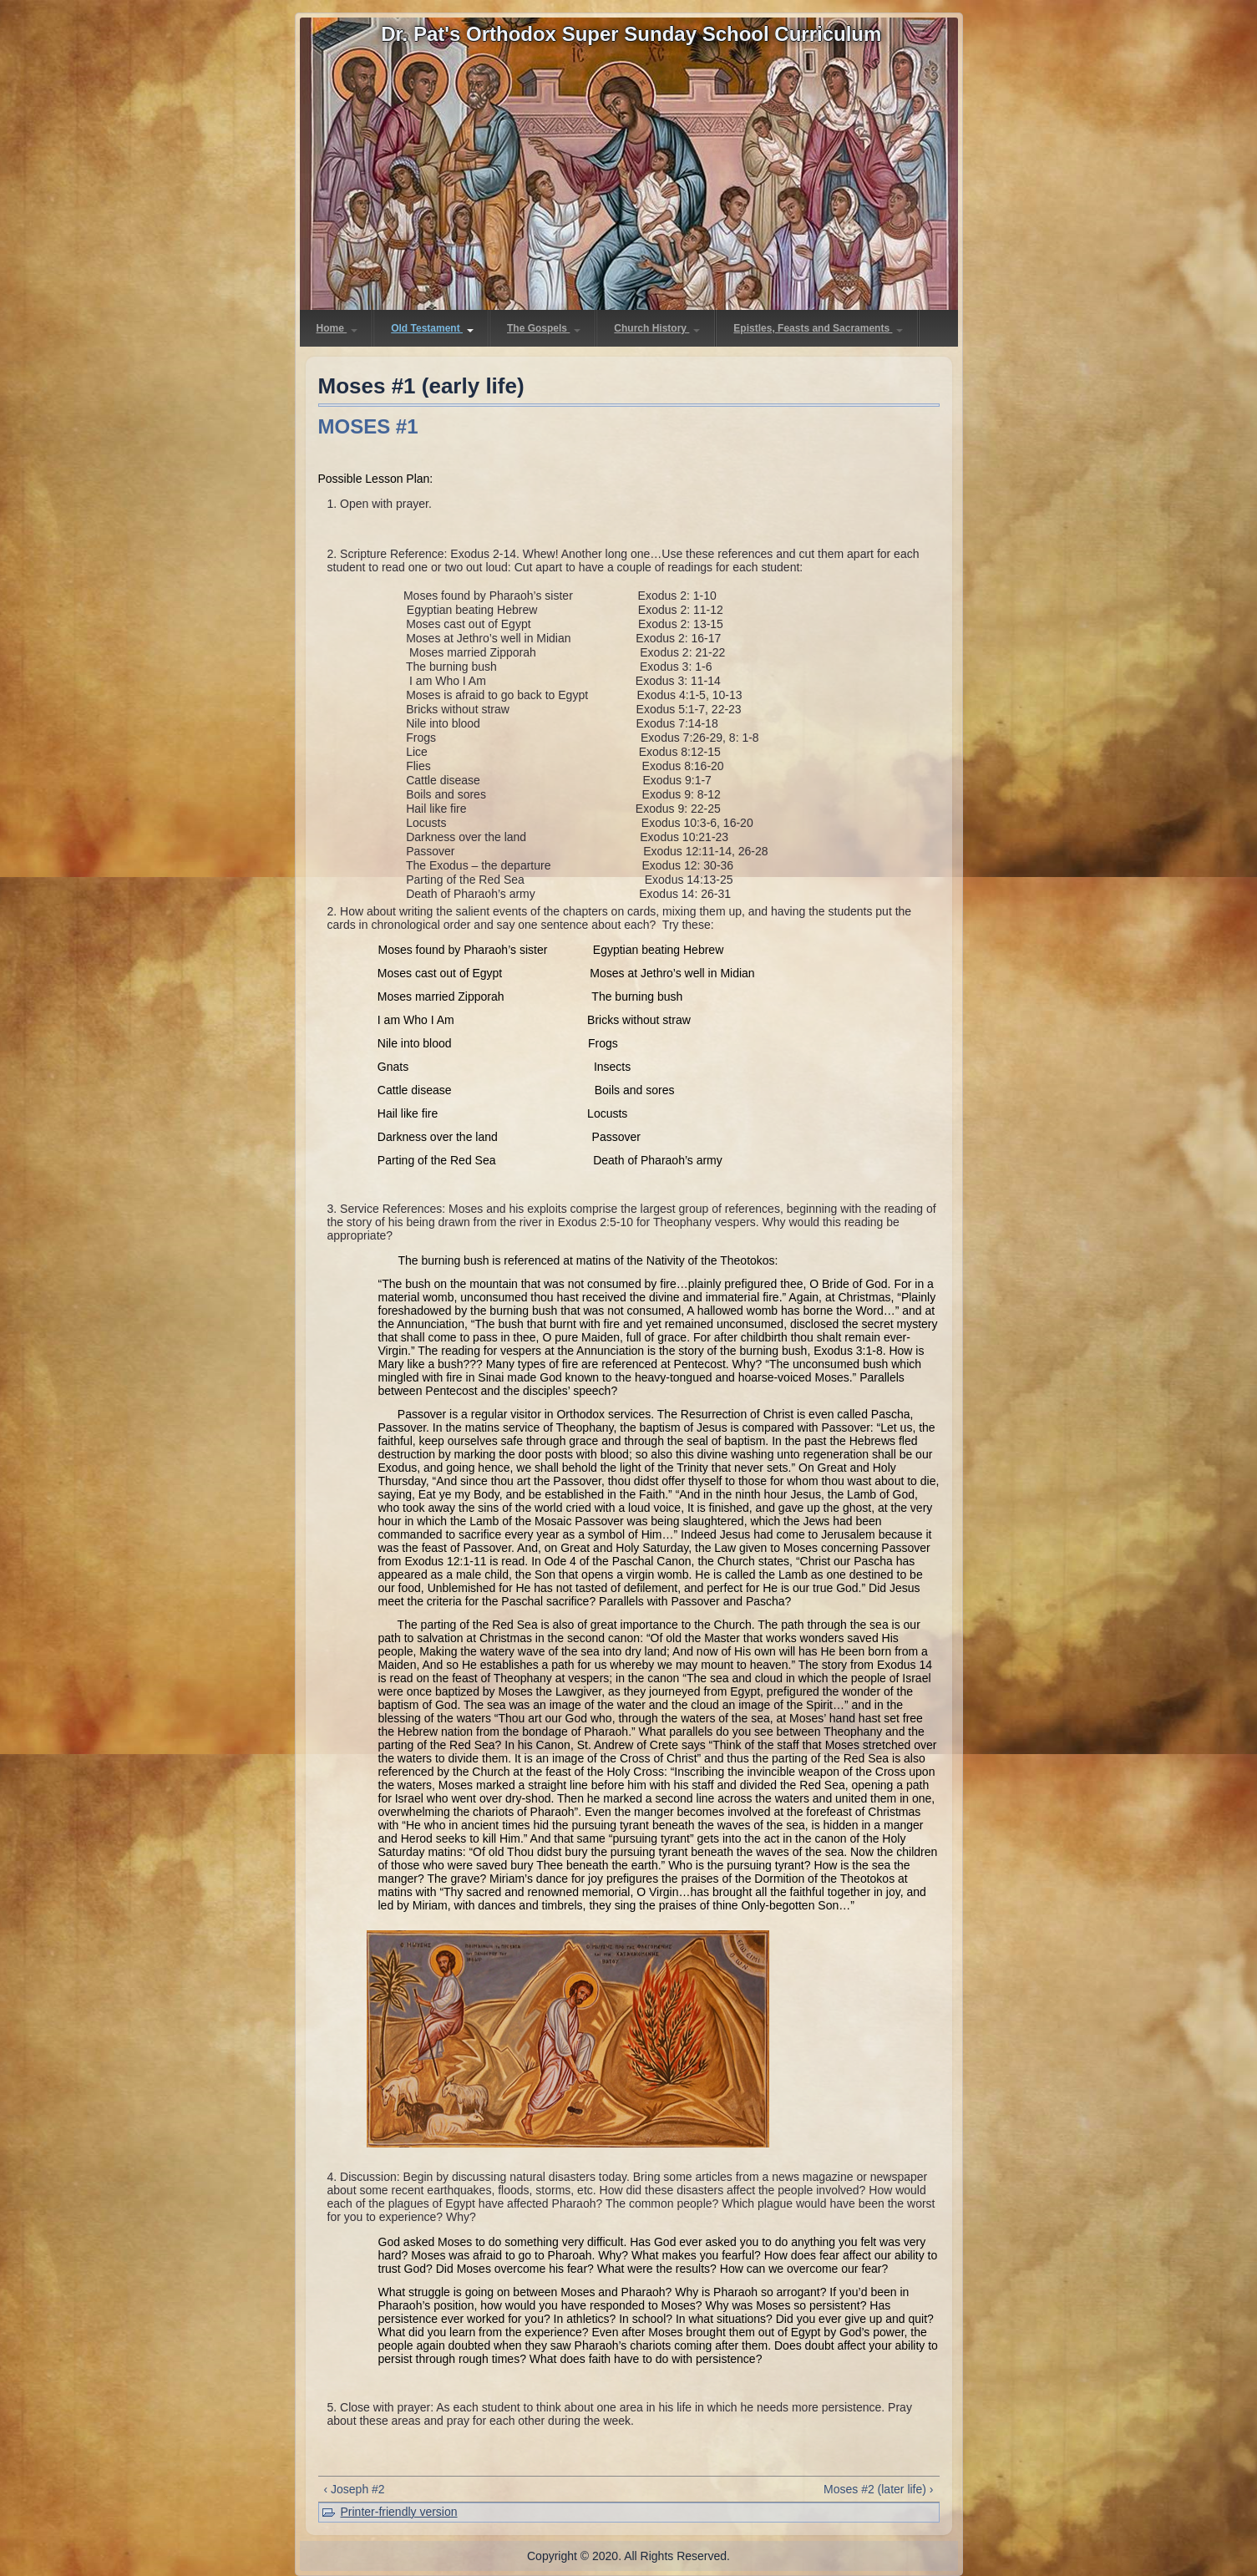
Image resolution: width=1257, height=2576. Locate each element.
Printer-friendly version (399, 2511)
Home (337, 328)
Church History (657, 328)
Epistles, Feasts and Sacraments (818, 328)
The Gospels (543, 328)
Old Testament (432, 328)
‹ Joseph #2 (354, 2489)
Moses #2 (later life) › (878, 2489)
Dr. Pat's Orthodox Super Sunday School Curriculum (631, 34)
